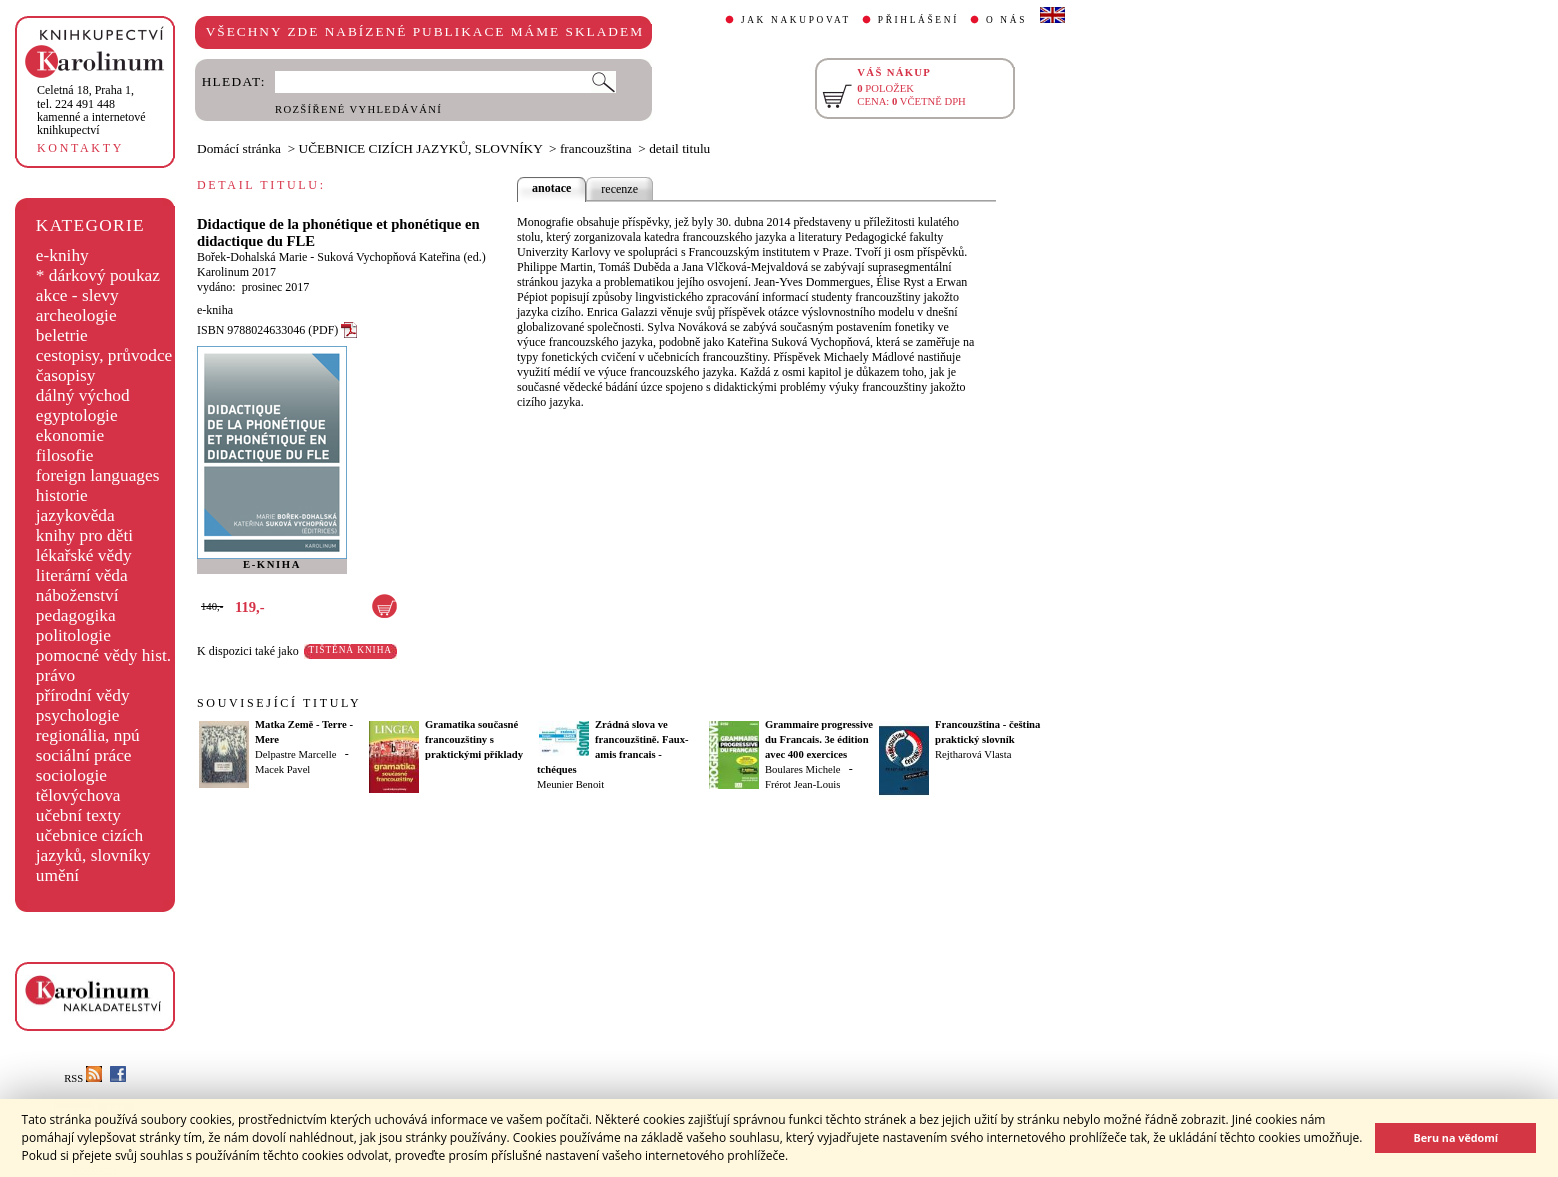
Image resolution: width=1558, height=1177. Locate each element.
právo (55, 675)
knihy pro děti (84, 535)
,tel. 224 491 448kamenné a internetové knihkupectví (91, 110)
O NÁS (1006, 20)
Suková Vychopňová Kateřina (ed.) (401, 257)
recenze (619, 189)
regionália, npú (88, 735)
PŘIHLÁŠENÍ (918, 20)
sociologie (71, 775)
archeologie (76, 315)
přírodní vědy (83, 695)
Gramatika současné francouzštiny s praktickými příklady (474, 739)
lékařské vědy (84, 555)
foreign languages (98, 475)
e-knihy (62, 255)
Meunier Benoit (570, 784)
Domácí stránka (239, 148)
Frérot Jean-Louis (802, 784)
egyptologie (77, 415)
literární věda (82, 575)
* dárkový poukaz (98, 275)
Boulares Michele (802, 769)
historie (62, 495)
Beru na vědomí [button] (1455, 1137)
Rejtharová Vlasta (973, 754)
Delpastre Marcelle (295, 754)
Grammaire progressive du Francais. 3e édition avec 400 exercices (819, 739)
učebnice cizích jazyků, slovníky (93, 845)
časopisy (66, 375)
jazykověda (75, 515)
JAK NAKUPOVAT (796, 20)
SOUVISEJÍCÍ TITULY (279, 703)
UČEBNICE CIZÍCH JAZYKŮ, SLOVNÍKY (421, 148)
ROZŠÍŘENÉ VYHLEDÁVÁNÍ (358, 109)
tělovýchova (78, 795)
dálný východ (83, 395)
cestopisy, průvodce (104, 355)
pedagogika (76, 615)
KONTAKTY (80, 148)
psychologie (78, 715)
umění (57, 875)
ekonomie (70, 435)
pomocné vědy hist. (103, 655)
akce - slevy (77, 295)
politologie (73, 635)
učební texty (78, 815)
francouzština (596, 148)
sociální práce (84, 755)
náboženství (77, 595)
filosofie (65, 455)
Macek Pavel (282, 769)
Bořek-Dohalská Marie (252, 257)
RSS (83, 1078)
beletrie (62, 335)
